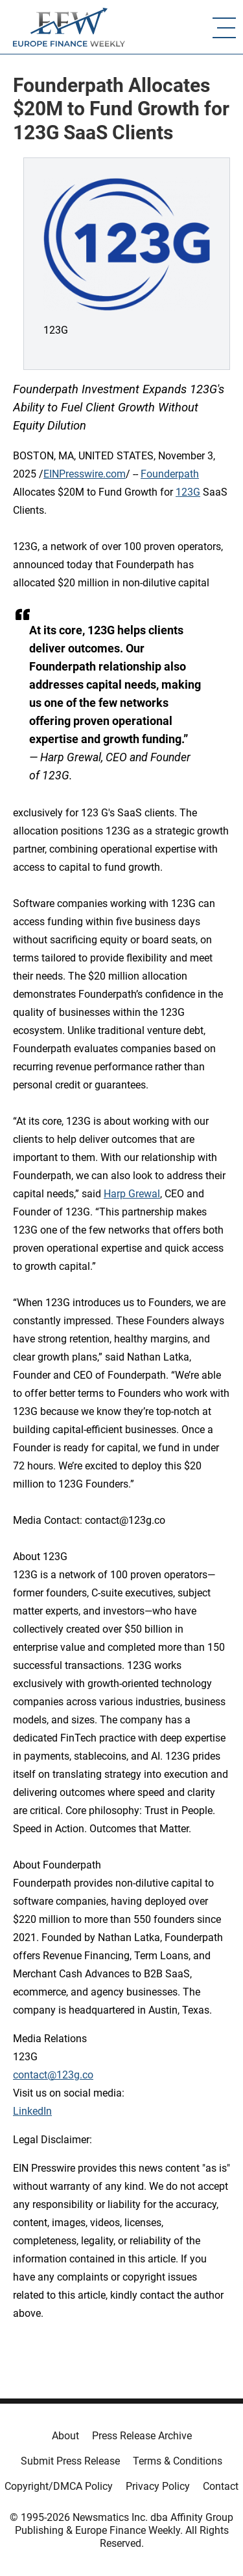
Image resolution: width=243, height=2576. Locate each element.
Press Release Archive (142, 2436)
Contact (220, 2486)
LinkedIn (32, 2111)
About (65, 2436)
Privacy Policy (158, 2486)
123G (188, 492)
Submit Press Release (70, 2461)
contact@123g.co (53, 2075)
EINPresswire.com (84, 474)
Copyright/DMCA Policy (59, 2486)
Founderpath (170, 474)
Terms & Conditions (177, 2461)
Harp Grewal (132, 1194)
